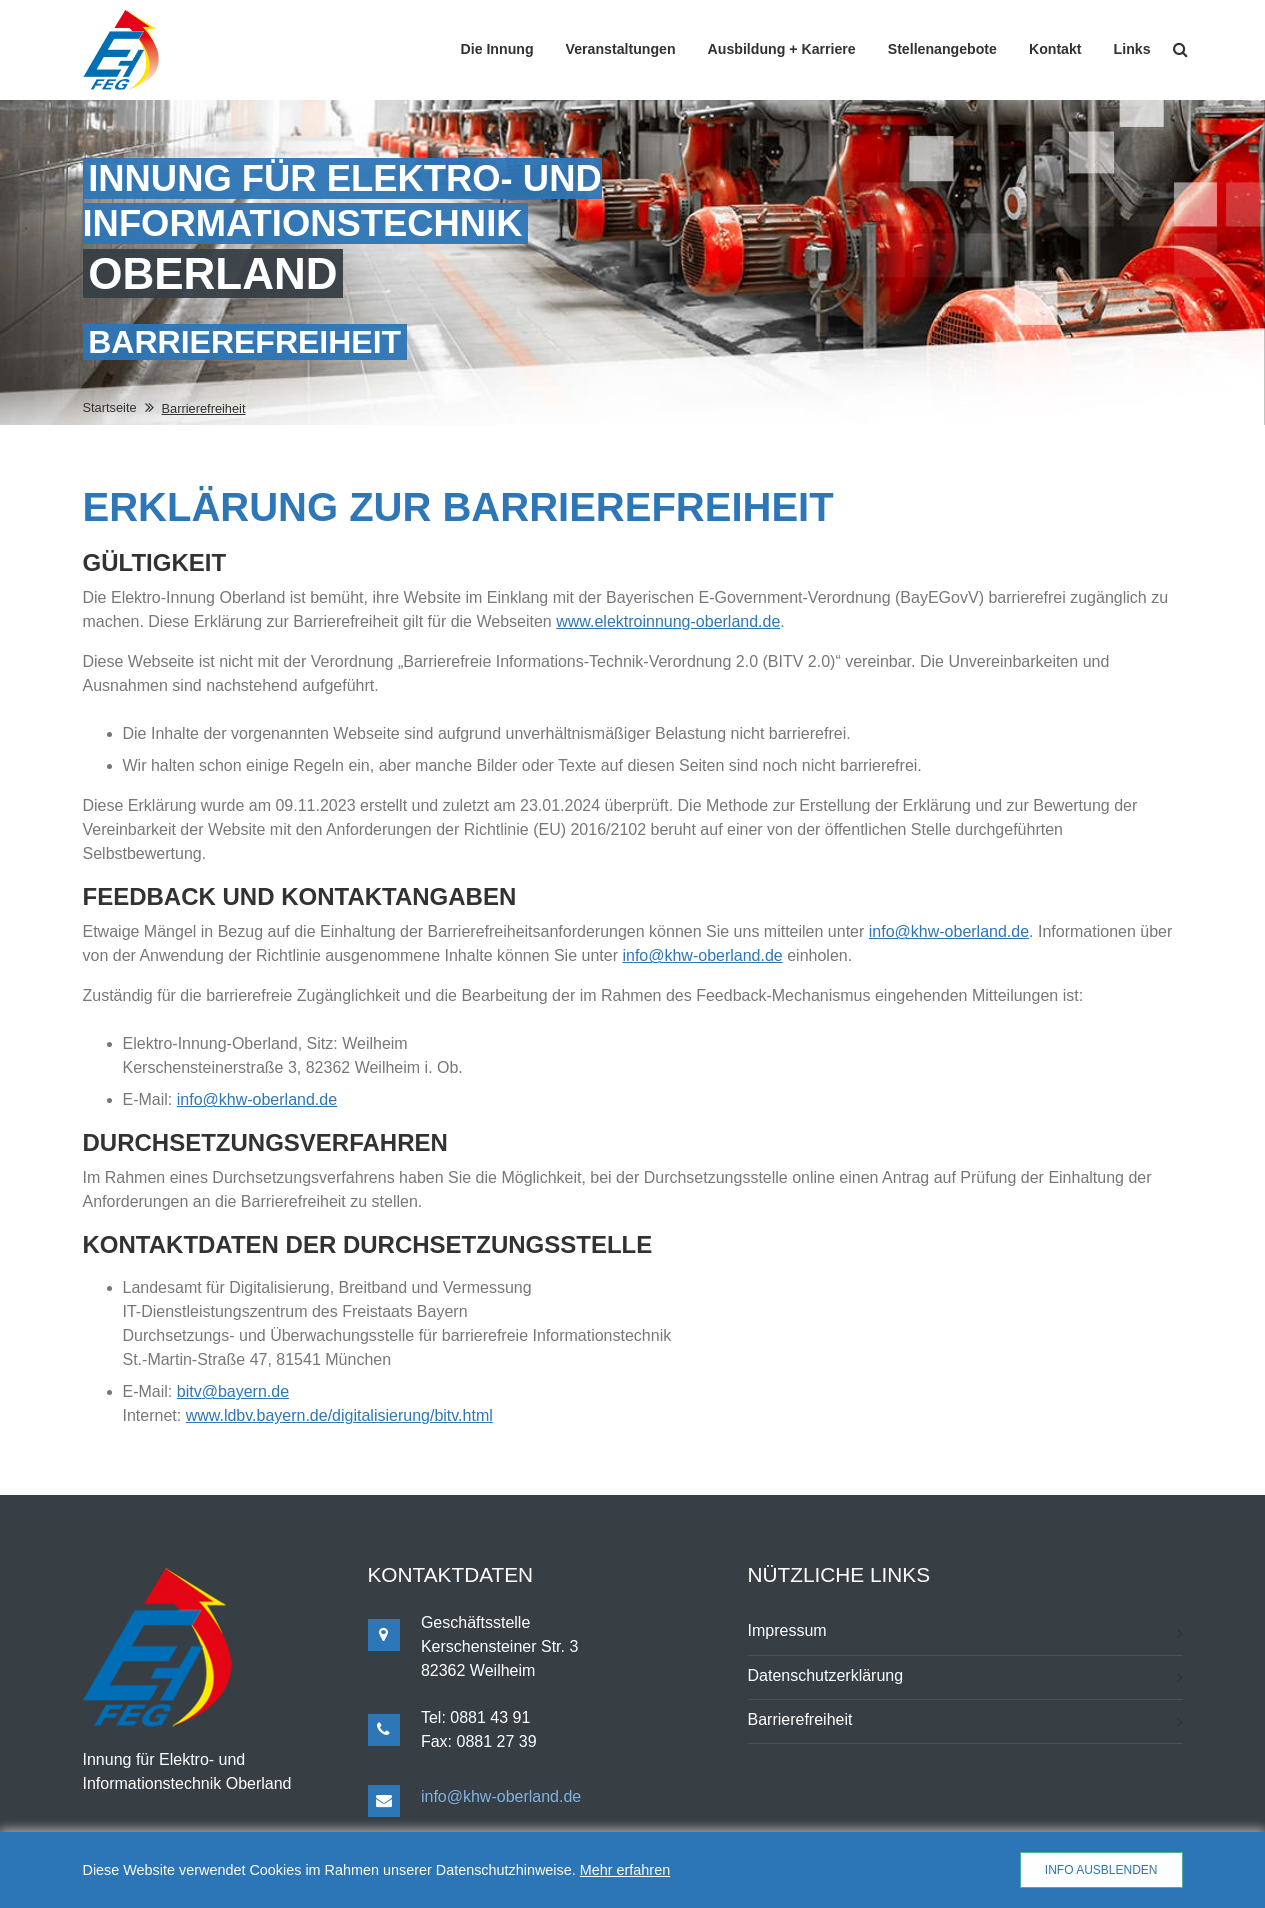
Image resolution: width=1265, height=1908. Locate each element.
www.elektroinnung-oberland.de (668, 621)
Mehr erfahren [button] (625, 1870)
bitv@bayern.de (233, 1391)
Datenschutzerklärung (826, 1675)
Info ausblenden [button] (1101, 1870)
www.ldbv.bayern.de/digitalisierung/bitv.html (339, 1415)
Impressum (787, 1630)
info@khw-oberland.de (949, 931)
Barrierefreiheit (800, 1719)
